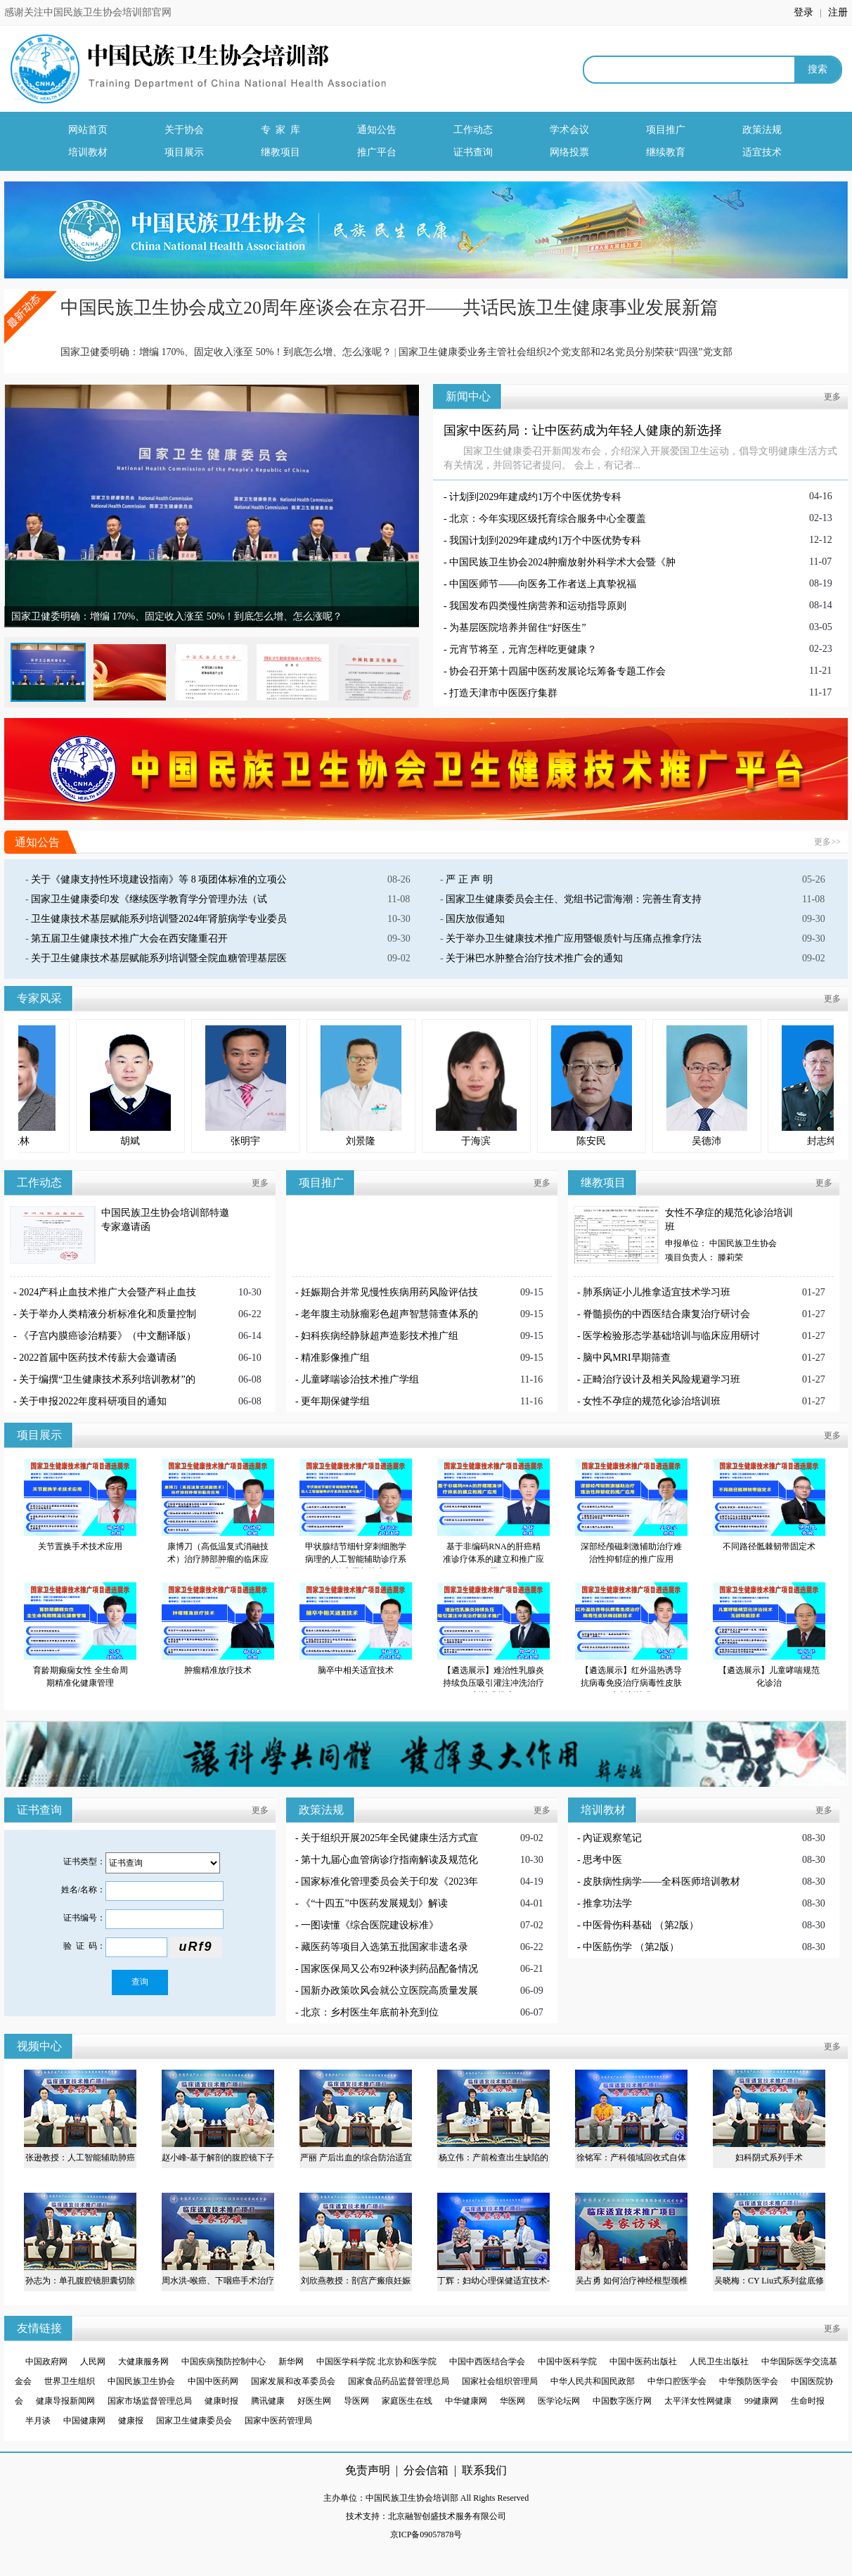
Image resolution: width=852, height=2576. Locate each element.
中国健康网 (84, 2421)
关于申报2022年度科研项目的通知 (93, 1401)
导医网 (356, 2401)
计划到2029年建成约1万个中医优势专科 (535, 497)
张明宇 (306, 1141)
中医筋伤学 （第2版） (631, 1947)
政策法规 (762, 129)
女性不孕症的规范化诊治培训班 (652, 1401)
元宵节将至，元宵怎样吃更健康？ (523, 649)
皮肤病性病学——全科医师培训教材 (661, 1881)
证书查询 (473, 152)
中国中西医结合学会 (487, 2361)
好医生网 (314, 2401)
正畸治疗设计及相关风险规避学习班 (661, 1379)
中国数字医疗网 (622, 2401)
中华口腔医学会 (676, 2381)
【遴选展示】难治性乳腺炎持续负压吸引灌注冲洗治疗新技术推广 (493, 1682)
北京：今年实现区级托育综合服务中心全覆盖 (547, 518)
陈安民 (652, 1141)
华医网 (512, 2401)
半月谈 (38, 2421)
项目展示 (184, 152)
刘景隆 (422, 1141)
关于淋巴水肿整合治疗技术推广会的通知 (534, 958)
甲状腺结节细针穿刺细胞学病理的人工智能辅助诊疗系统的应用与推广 (355, 1559)
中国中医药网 (213, 2381)
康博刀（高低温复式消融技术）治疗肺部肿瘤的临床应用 (218, 1559)
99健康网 (761, 2401)
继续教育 (665, 152)
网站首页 (88, 129)
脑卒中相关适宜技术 (356, 1670)
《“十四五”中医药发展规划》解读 (374, 1903)
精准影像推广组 (335, 1357)
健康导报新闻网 (65, 2401)
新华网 (291, 2361)
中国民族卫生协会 (141, 2381)
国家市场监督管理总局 (150, 2401)
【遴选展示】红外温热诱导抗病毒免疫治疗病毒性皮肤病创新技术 (631, 1682)
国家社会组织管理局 (500, 2381)
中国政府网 (46, 2361)
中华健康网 (466, 2401)
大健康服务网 (143, 2361)
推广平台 (376, 152)
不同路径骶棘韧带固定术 (769, 1546)
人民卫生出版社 (719, 2361)
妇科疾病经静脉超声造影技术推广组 (379, 1336)
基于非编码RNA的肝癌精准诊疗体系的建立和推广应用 (493, 1559)
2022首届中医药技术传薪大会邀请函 (97, 1357)
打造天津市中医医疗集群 (503, 693)
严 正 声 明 (469, 879)
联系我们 (484, 2470)
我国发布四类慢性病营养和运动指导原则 (537, 606)
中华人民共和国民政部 (592, 2381)
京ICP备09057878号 (426, 2534)
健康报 (130, 2421)
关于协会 (184, 129)
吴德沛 (767, 1141)
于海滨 (537, 1141)
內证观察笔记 (612, 1838)
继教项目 (280, 152)
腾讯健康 (268, 2401)
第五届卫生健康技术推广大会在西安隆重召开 (129, 938)
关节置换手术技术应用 (80, 1546)
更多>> (827, 842)
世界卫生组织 (69, 2381)
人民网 (92, 2361)
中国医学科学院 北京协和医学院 (377, 2361)
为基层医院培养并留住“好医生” (517, 627)
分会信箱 (426, 2470)
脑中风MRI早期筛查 (626, 1357)
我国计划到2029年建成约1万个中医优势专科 (545, 540)
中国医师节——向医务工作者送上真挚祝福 (542, 584)
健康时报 (221, 2401)
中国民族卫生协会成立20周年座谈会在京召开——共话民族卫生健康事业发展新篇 (389, 307)
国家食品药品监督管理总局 (398, 2381)
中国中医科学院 (567, 2361)
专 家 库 (280, 129)
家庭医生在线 (407, 2401)
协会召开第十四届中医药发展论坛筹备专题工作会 (557, 671)
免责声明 (367, 2470)
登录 (805, 12)
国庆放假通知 (475, 919)
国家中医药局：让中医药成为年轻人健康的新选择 (583, 430)
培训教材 (88, 152)
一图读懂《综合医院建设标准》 (370, 1925)
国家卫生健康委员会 (194, 2421)
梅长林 (76, 1141)
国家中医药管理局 (278, 2421)
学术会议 (569, 129)
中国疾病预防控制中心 (223, 2361)
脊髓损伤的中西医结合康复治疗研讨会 (666, 1314)
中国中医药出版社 (643, 2361)
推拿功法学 (607, 1903)
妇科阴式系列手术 (769, 2157)
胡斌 (191, 1141)
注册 (838, 12)
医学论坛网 (559, 2401)
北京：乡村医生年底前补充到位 (370, 2012)
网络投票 (569, 152)
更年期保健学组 (335, 1401)
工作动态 (473, 129)
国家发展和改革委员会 (293, 2381)
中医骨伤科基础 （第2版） (641, 1925)
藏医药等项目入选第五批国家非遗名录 (384, 1947)
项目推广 (665, 129)
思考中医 (602, 1859)
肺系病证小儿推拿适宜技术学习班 (656, 1292)
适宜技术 (762, 152)
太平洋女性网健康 (698, 2401)
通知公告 (376, 129)
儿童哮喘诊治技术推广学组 (360, 1379)
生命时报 (808, 2401)
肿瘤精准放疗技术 (218, 1670)
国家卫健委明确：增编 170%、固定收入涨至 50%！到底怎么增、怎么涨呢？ (226, 352)
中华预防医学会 (748, 2381)
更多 (832, 397)
